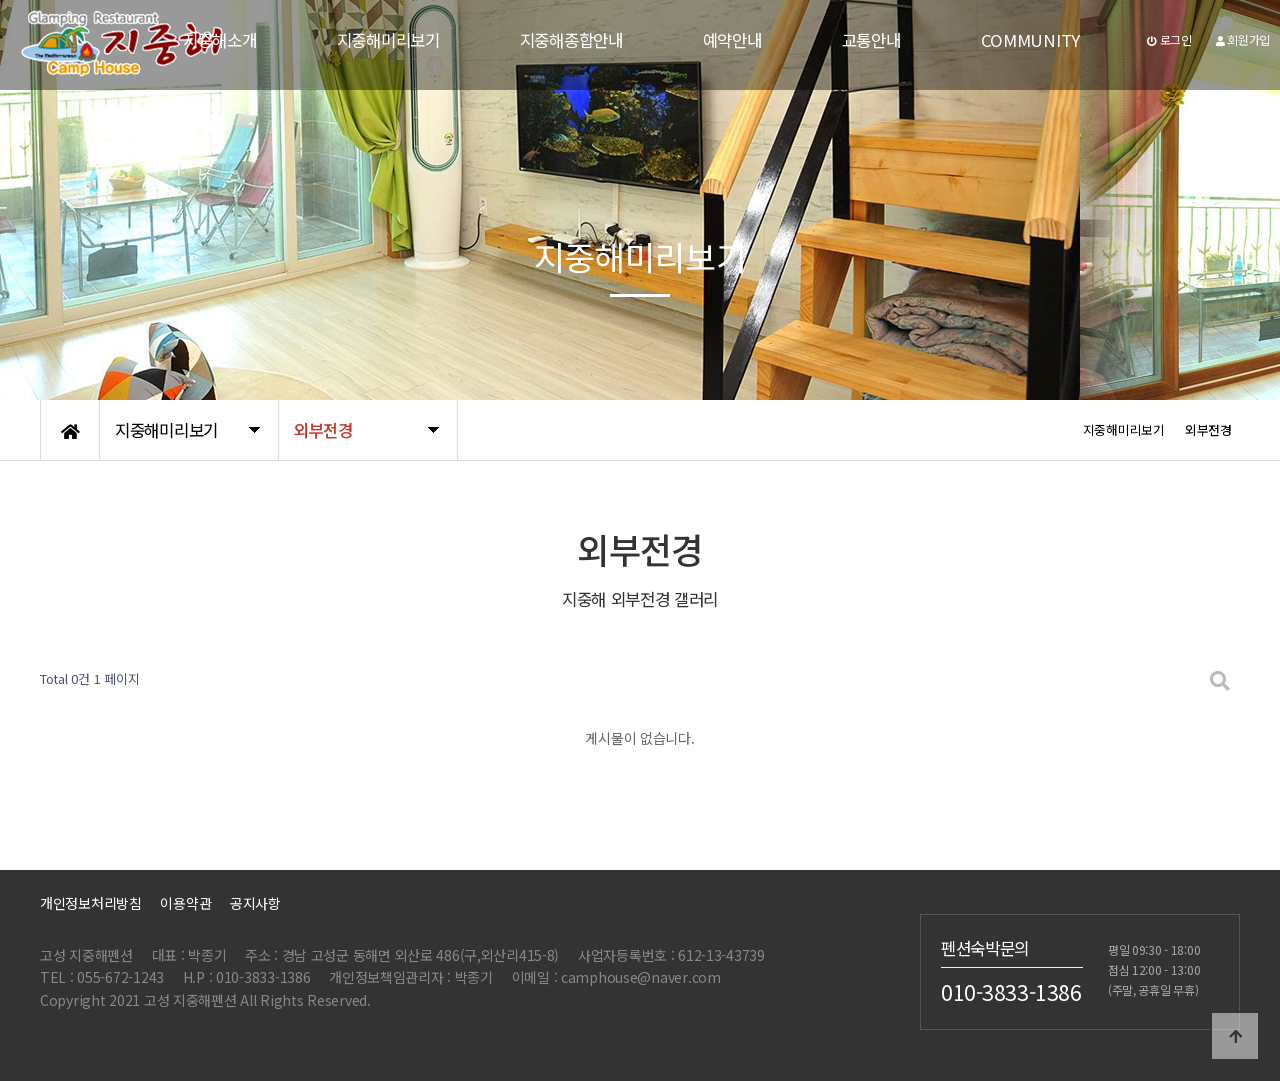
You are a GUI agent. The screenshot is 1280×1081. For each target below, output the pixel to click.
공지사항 (255, 903)
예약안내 (732, 40)
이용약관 (185, 903)
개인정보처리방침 (91, 903)
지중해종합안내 (571, 40)
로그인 (1169, 39)
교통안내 (871, 40)
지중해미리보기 (388, 40)
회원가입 (1243, 39)
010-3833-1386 (1011, 991)
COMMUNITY (1030, 40)
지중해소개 (220, 40)
